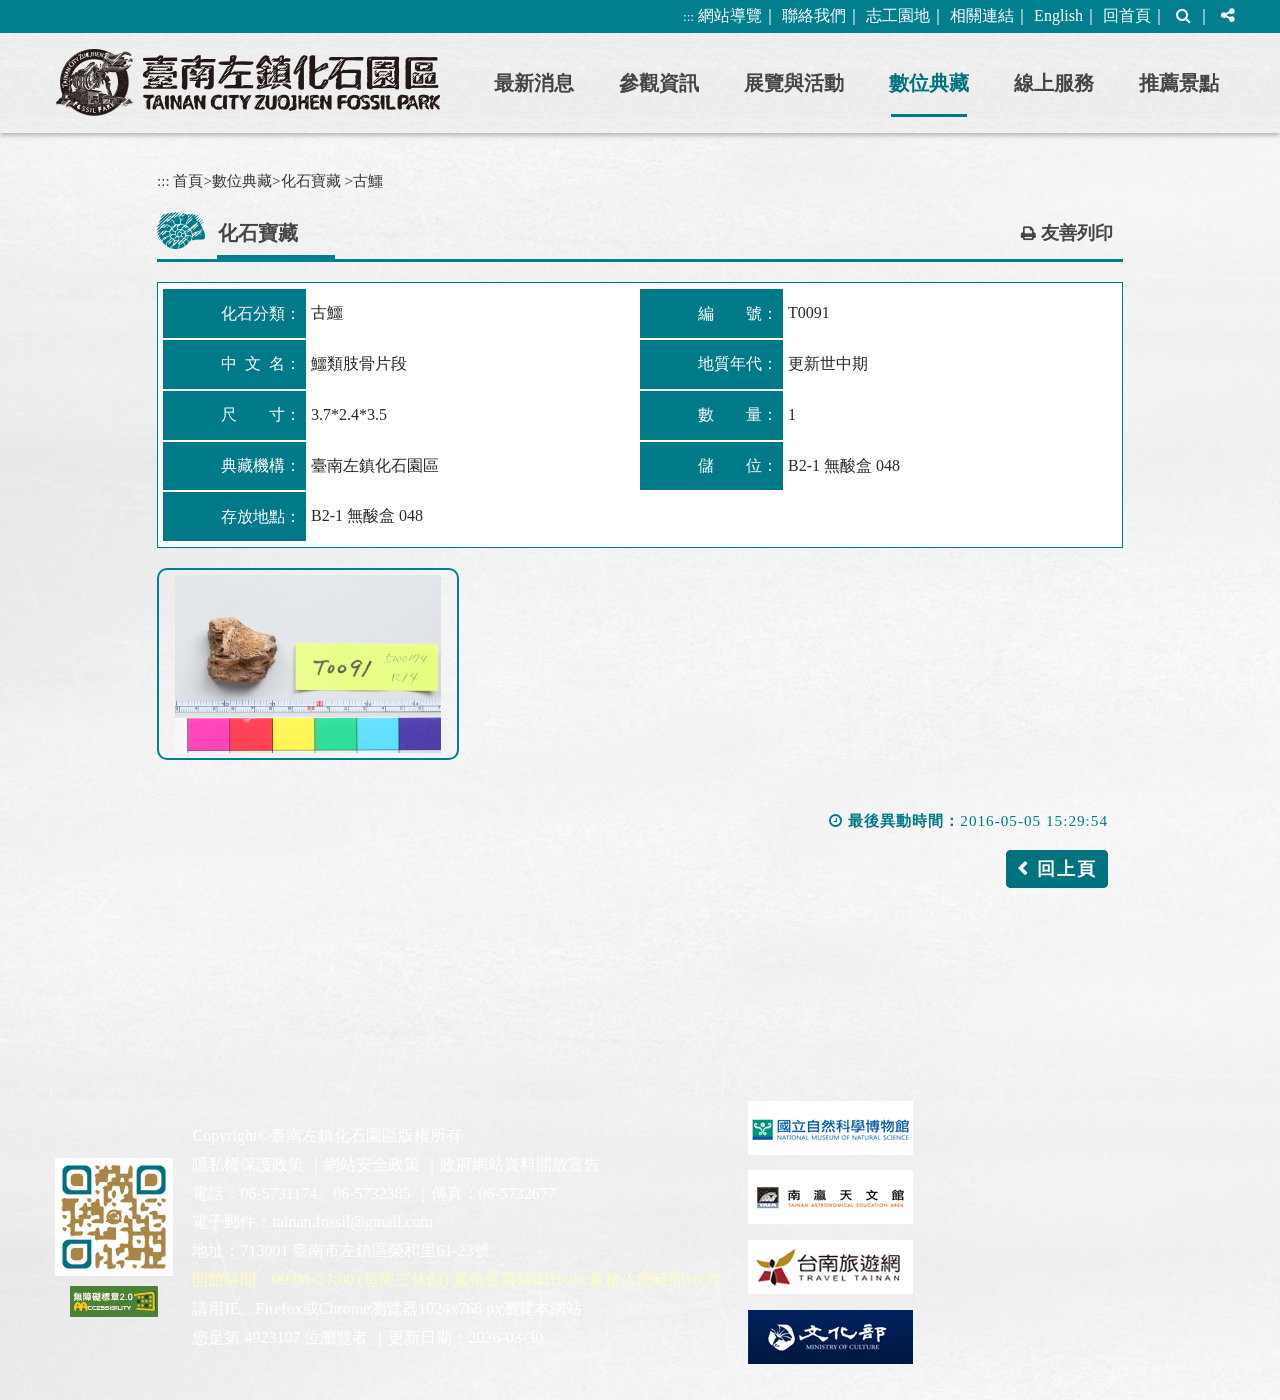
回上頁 (1067, 869)
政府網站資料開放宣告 (520, 1164)
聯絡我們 (814, 15)
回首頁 (1127, 15)
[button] (1183, 16)
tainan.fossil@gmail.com (352, 1221)
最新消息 (534, 83)
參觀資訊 (659, 83)
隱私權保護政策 (248, 1164)
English (1058, 15)
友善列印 (1077, 233)
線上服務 (1054, 83)
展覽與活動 (794, 83)
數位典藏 (929, 83)
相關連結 (982, 15)
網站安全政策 (372, 1164)
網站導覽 (730, 15)
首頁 (188, 180)
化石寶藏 (311, 180)
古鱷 (368, 180)
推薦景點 (1179, 83)
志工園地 (898, 15)
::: (688, 16)
